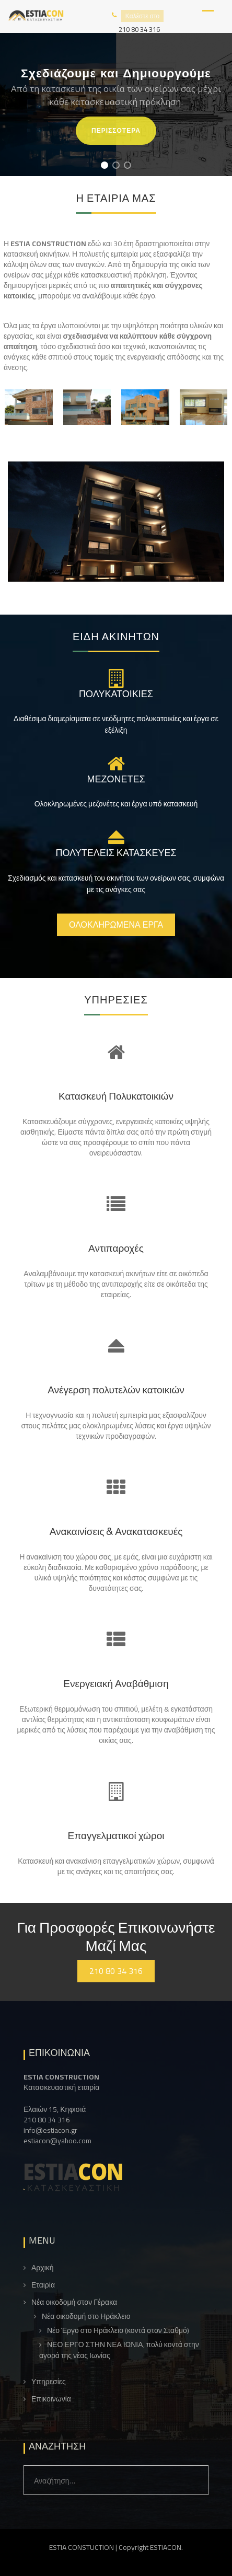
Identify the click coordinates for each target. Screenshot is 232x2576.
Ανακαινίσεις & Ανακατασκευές (116, 1531)
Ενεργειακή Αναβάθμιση (115, 1683)
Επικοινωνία (51, 2399)
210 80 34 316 (139, 28)
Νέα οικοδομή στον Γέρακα (74, 2302)
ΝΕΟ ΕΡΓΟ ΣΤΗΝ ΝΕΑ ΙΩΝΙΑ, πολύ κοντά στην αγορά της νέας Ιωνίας (119, 2350)
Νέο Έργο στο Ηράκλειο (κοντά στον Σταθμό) (118, 2330)
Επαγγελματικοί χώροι (115, 1835)
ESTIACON (165, 2547)
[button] (104, 165)
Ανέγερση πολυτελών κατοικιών (116, 1389)
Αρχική (42, 2267)
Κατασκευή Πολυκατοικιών (116, 1096)
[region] (116, 104)
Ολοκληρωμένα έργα (116, 924)
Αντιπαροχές (116, 1248)
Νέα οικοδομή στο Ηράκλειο (86, 2316)
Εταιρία (43, 2285)
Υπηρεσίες (48, 2381)
